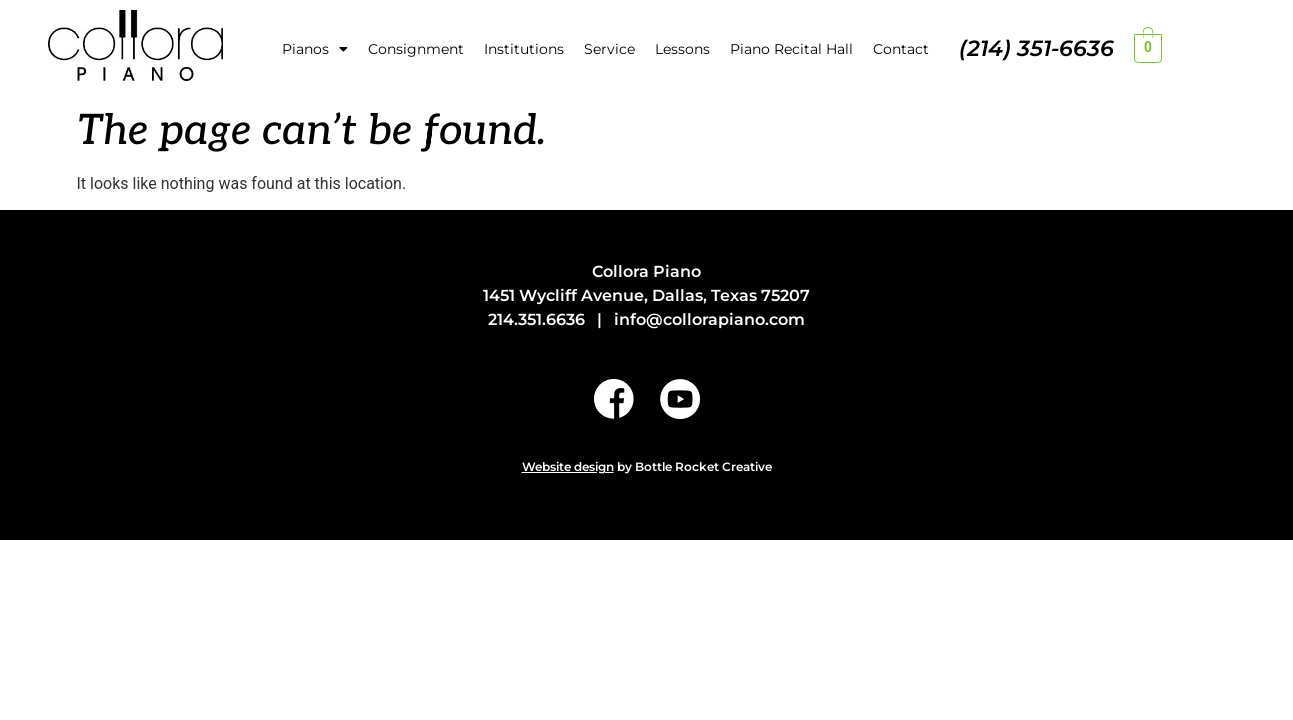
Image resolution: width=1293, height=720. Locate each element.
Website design (568, 466)
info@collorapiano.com (709, 319)
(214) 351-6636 (1036, 48)
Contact (901, 49)
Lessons (682, 49)
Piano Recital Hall (791, 49)
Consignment (416, 49)
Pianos (315, 49)
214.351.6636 (536, 319)
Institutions (524, 49)
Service (609, 49)
